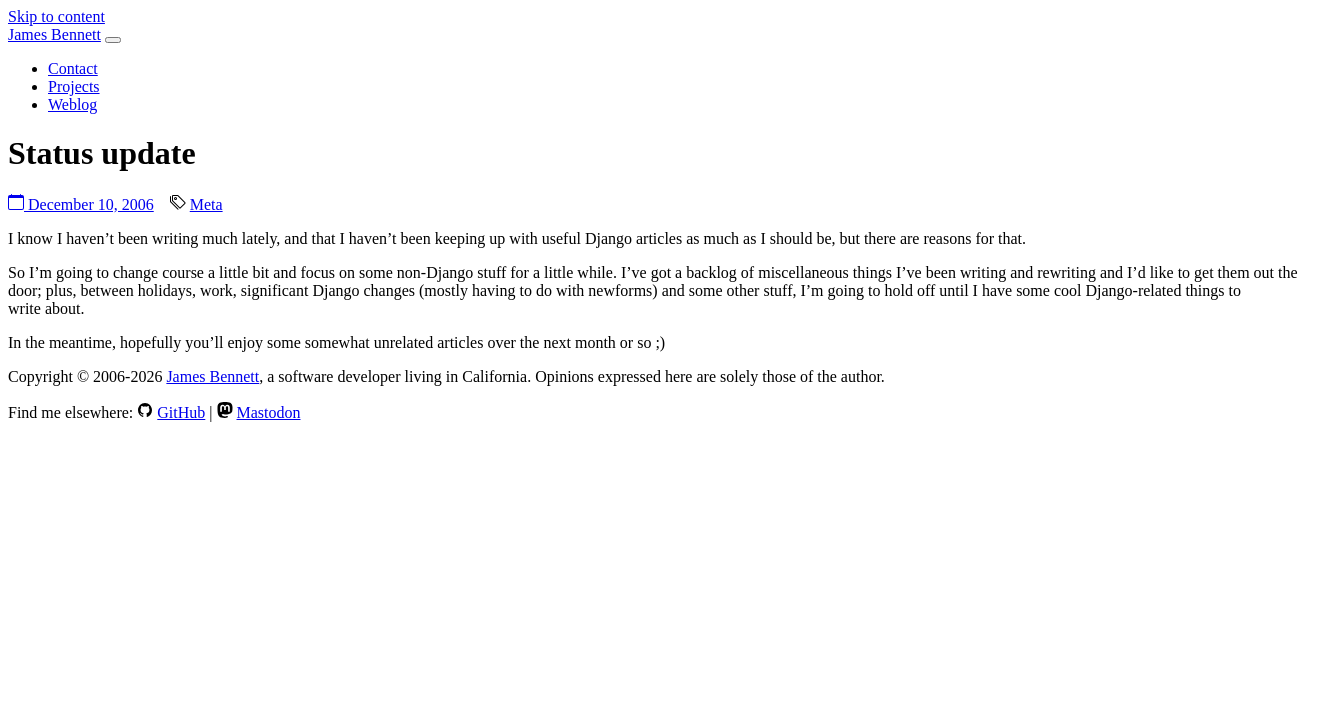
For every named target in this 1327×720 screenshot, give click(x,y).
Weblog (72, 104)
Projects (74, 86)
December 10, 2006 (81, 204)
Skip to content (56, 16)
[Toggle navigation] (113, 40)
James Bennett (54, 34)
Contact (73, 68)
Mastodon (269, 412)
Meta (206, 204)
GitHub (181, 412)
